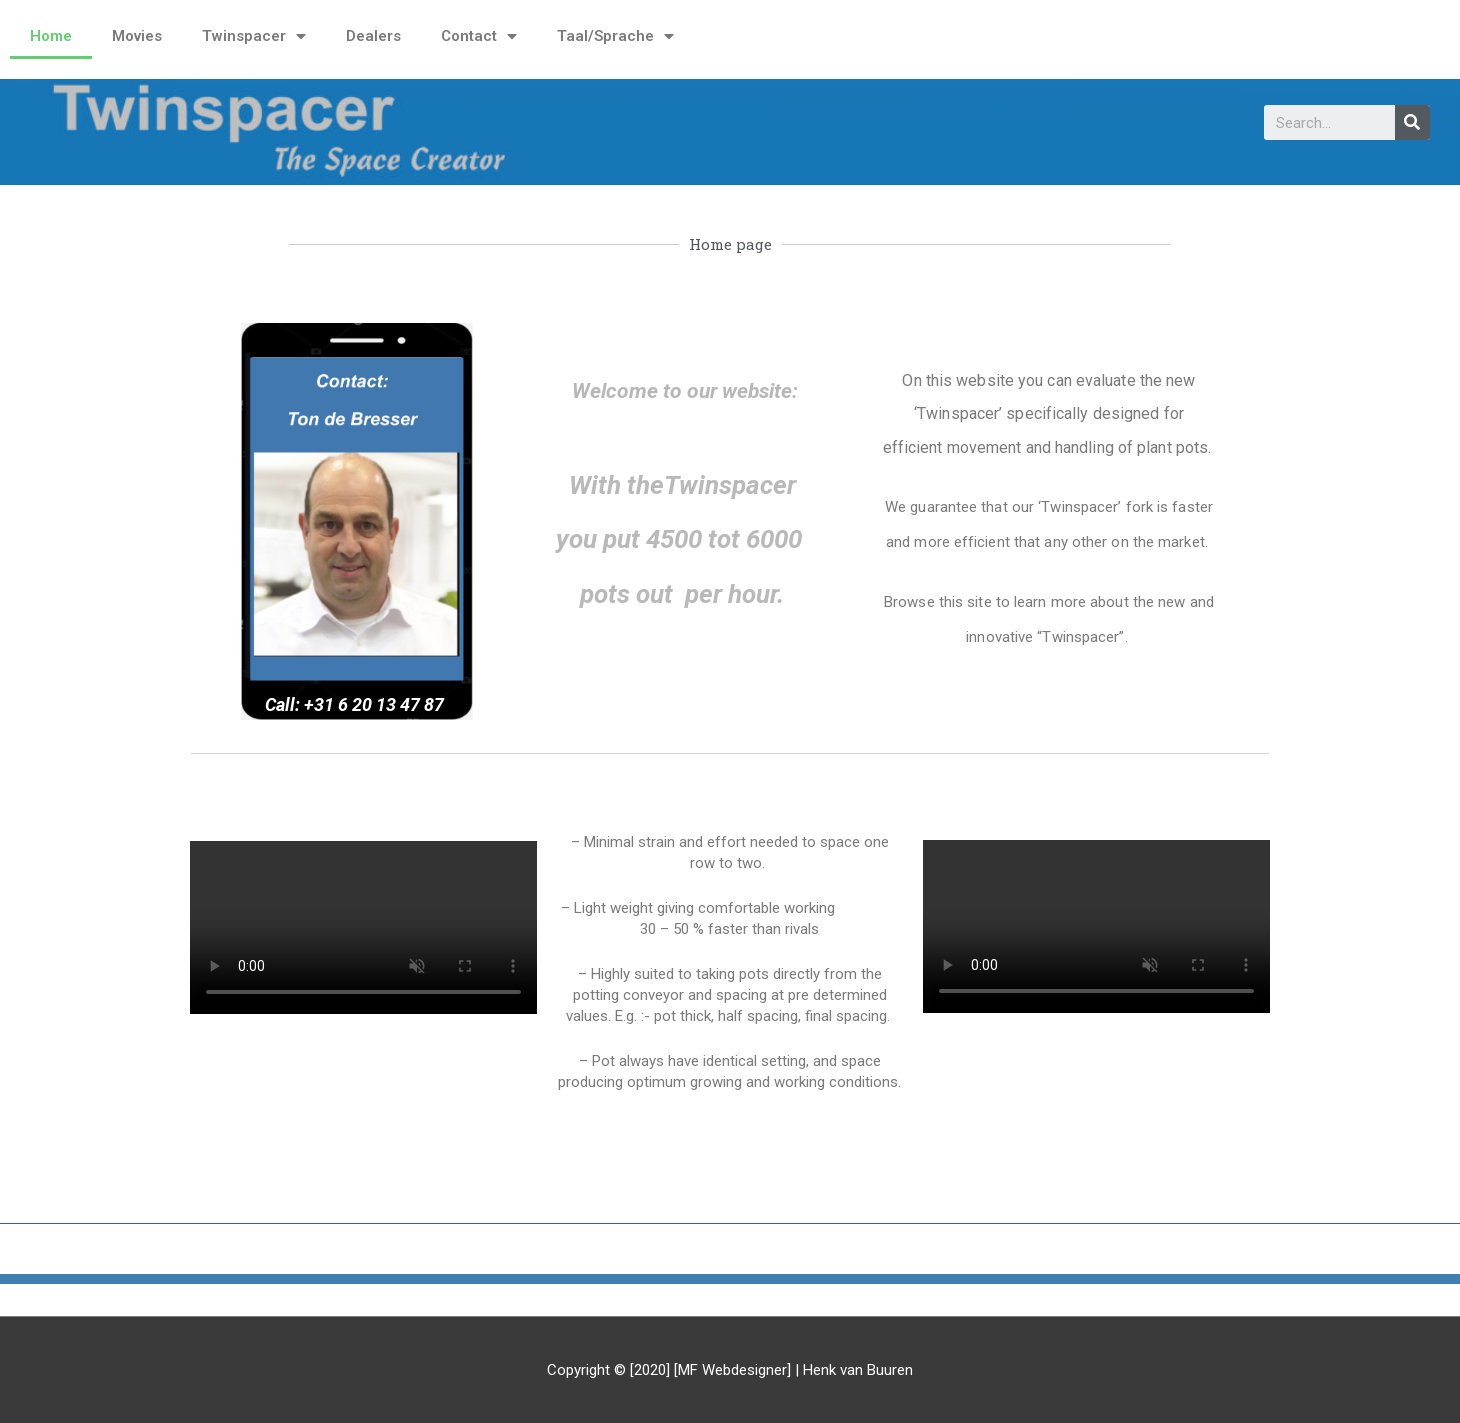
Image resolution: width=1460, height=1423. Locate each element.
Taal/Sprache (615, 36)
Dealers (373, 36)
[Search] (1412, 122)
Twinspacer (254, 36)
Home (51, 36)
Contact (479, 36)
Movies (137, 36)
